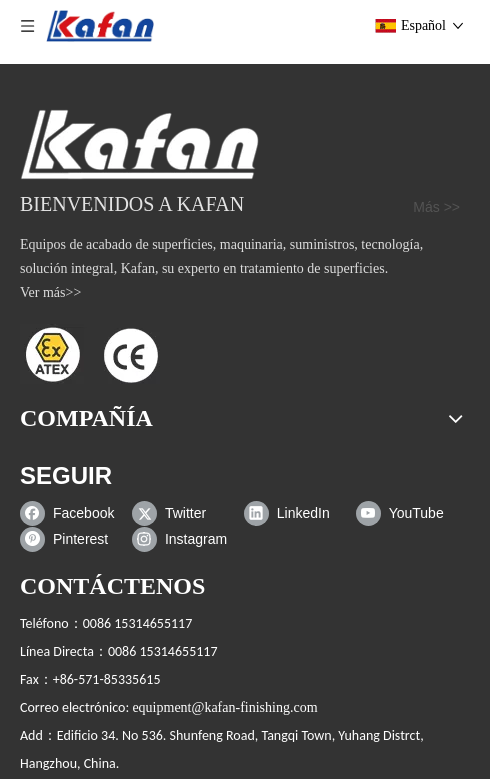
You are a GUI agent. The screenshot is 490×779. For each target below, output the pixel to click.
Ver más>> (50, 292)
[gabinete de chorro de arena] (139, 144)
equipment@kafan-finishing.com (224, 707)
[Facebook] (71, 513)
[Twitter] (183, 513)
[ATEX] (90, 354)
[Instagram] (183, 539)
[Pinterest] (71, 539)
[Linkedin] (295, 513)
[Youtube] (407, 513)
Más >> (436, 207)
